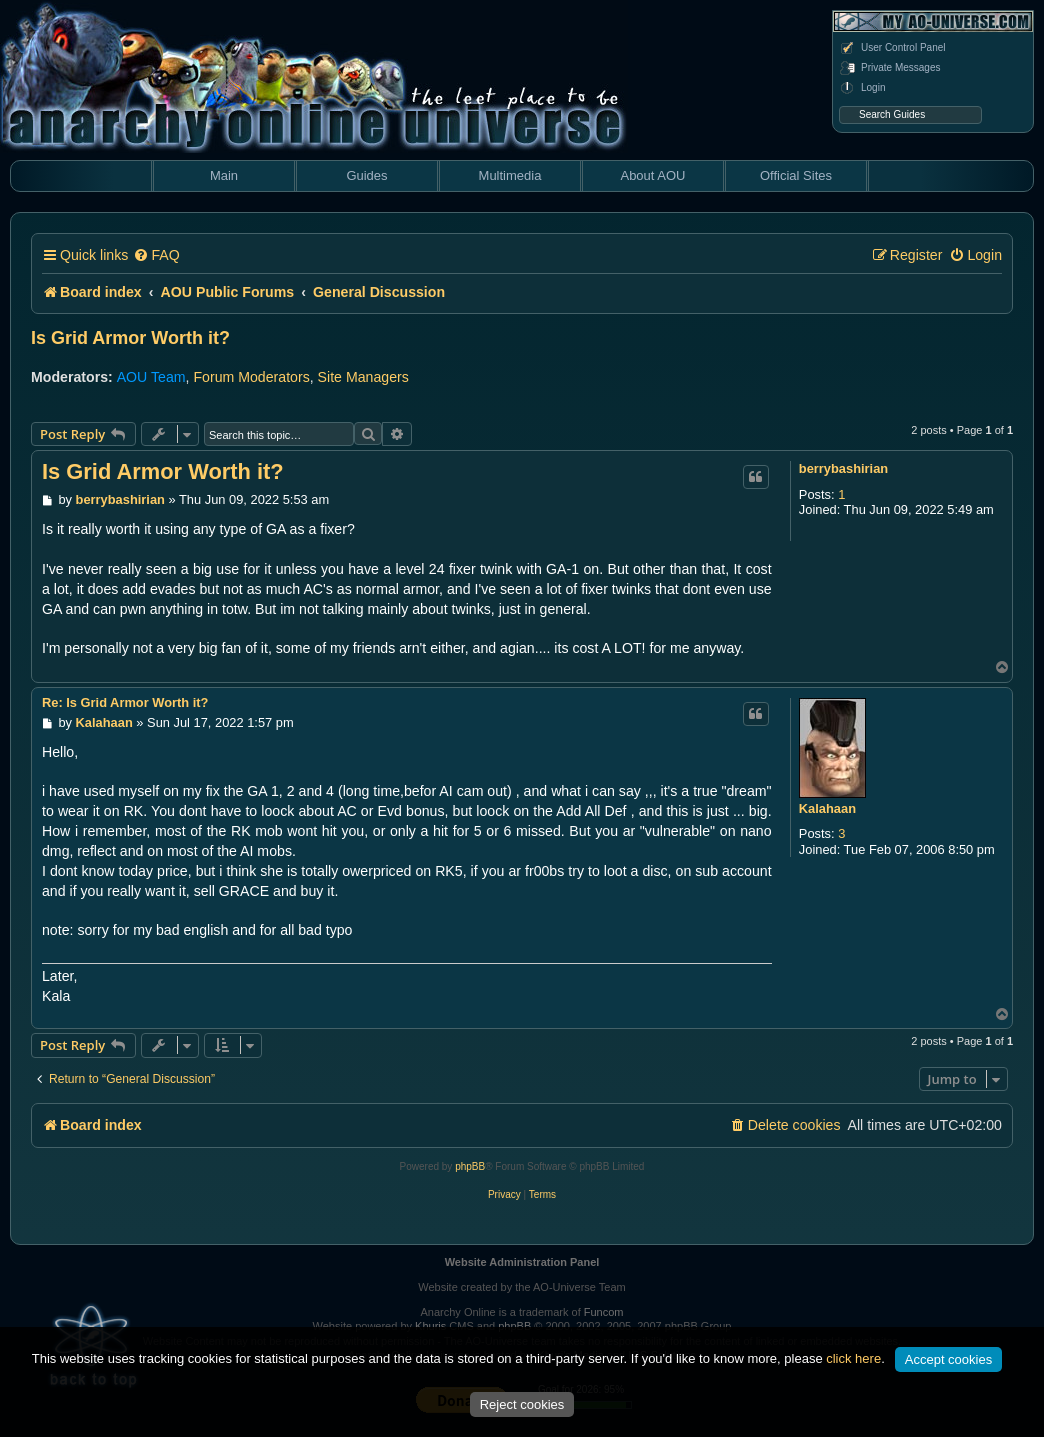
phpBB (470, 1166)
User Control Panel (892, 48)
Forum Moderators (251, 377)
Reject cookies (522, 1404)
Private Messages (889, 68)
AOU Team (151, 377)
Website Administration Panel (522, 1262)
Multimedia (510, 175)
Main (224, 175)
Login (862, 88)
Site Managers (363, 377)
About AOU (652, 175)
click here (853, 1358)
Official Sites (796, 175)
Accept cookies (948, 1359)
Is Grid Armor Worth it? (130, 338)
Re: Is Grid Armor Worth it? (125, 702)
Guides (366, 175)
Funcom (604, 1312)
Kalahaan (827, 808)
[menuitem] (156, 255)
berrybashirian (843, 468)
